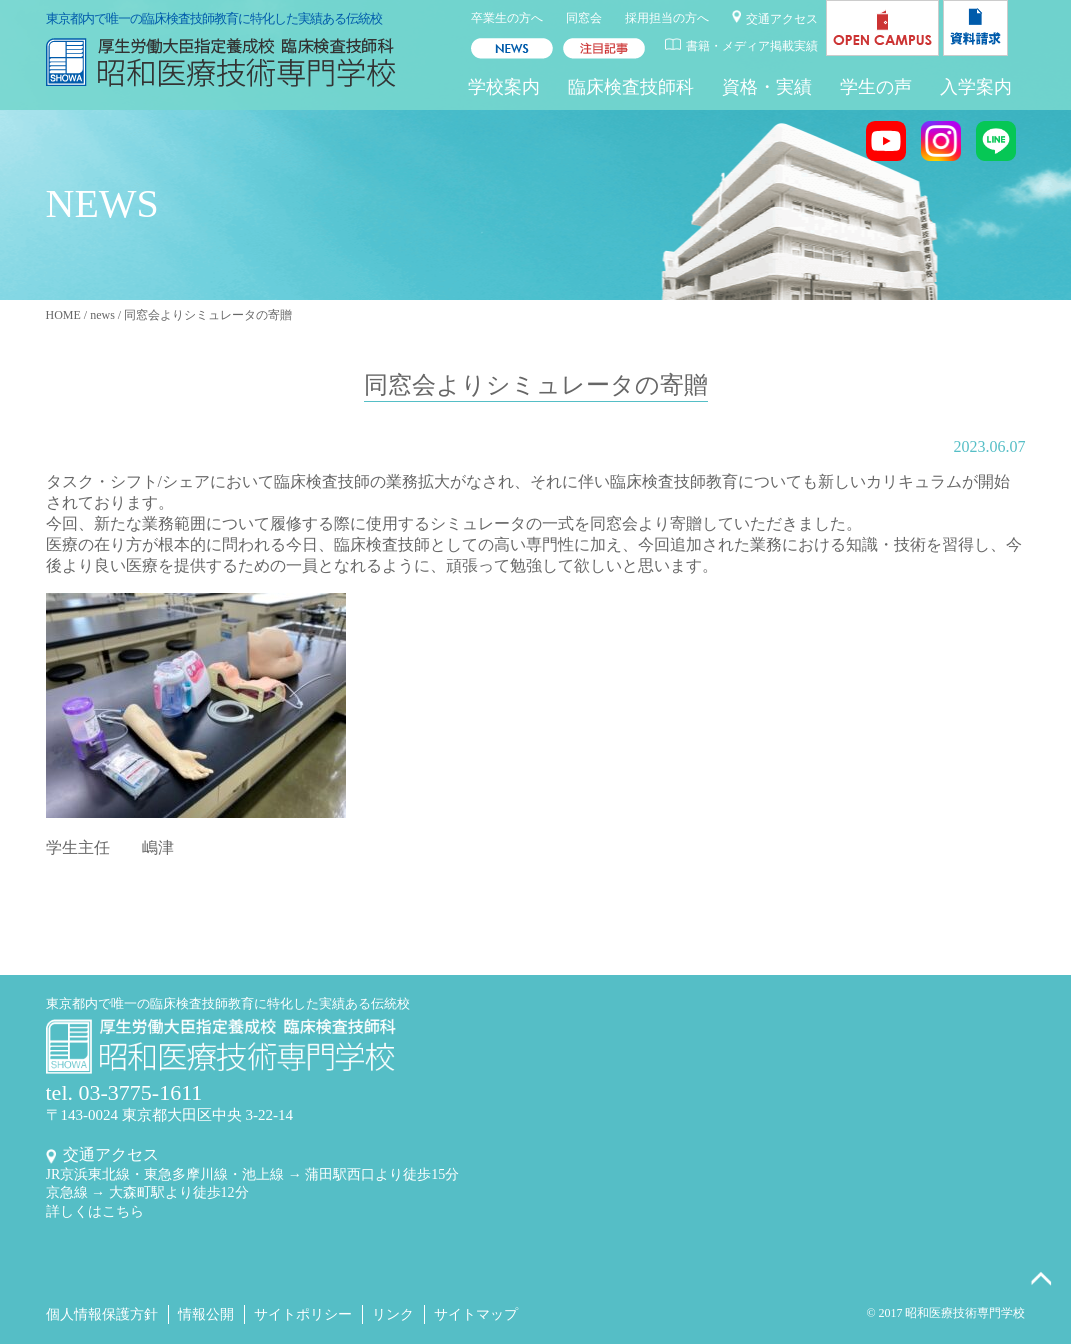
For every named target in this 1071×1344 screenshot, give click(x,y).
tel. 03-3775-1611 (124, 1092)
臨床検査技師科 (631, 87)
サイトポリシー (303, 1314)
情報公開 (206, 1314)
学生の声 (876, 87)
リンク (393, 1314)
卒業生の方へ (507, 18)
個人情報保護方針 (102, 1314)
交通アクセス (782, 19)
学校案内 (504, 87)
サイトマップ (476, 1314)
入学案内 (976, 87)
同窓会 (584, 18)
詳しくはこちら (95, 1211)
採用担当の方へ (667, 18)
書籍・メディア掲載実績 (752, 46)
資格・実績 (767, 87)
